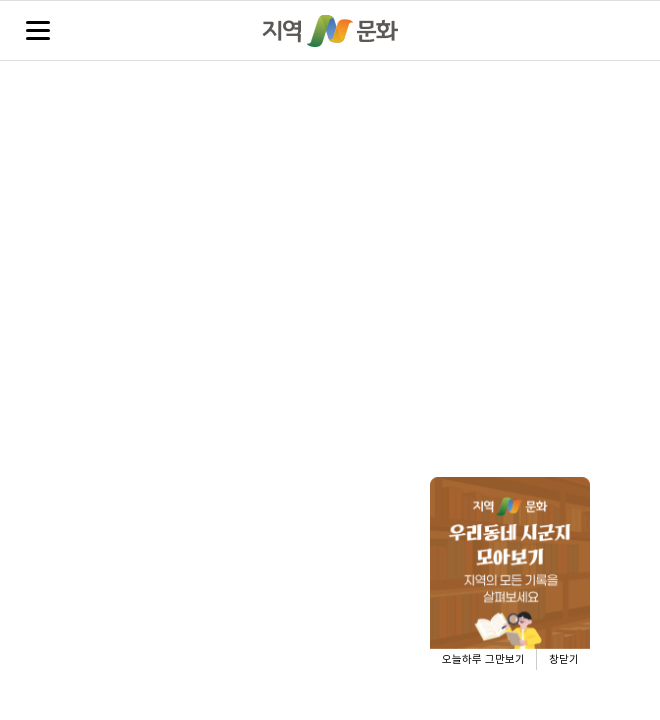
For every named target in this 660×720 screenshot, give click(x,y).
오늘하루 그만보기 (483, 659)
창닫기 (564, 659)
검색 (621, 31)
